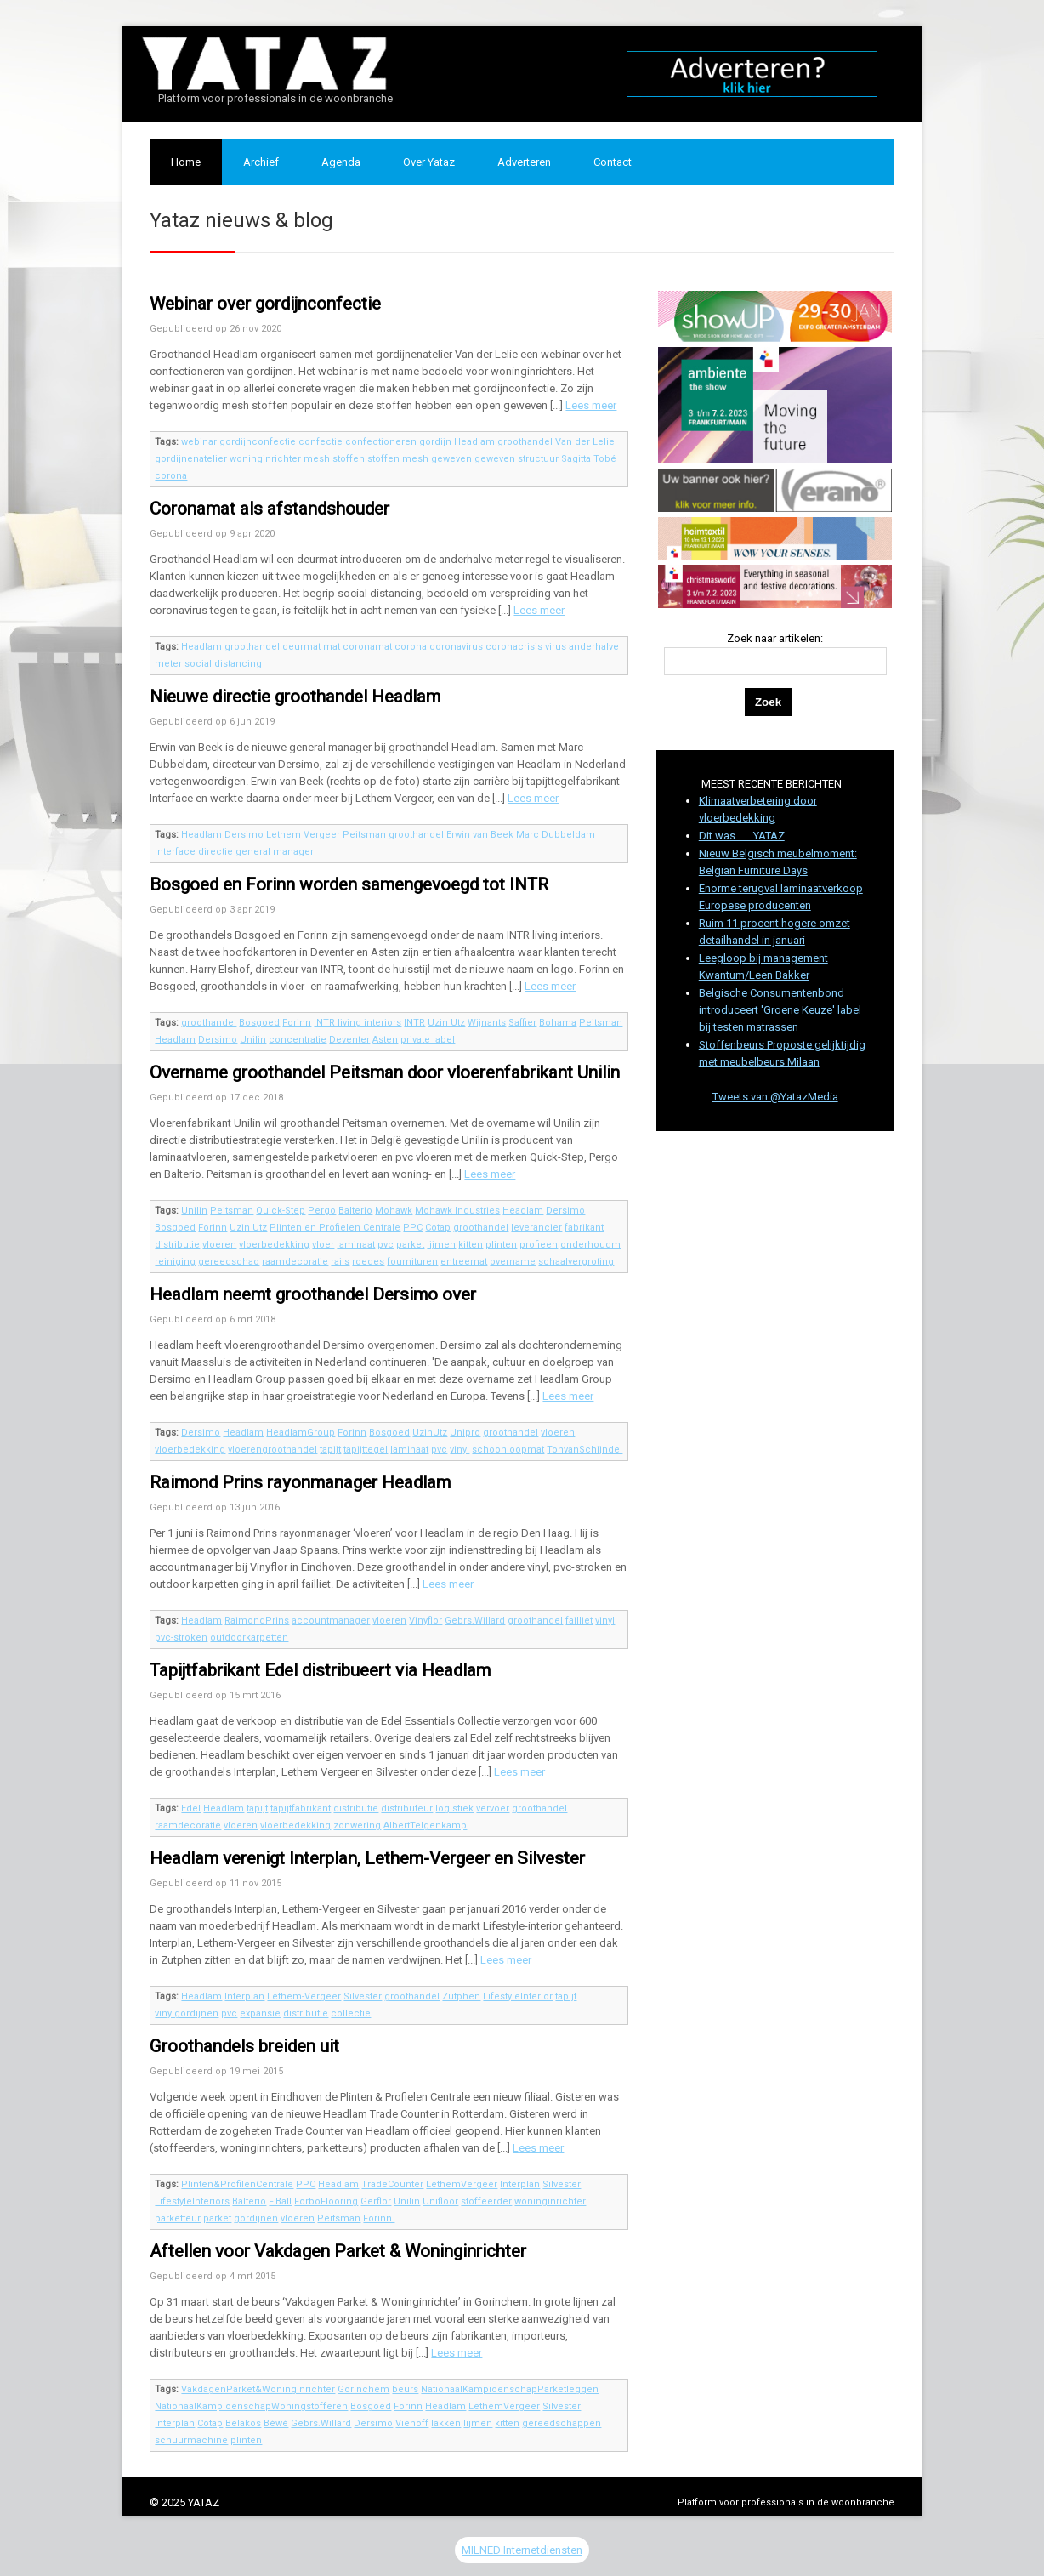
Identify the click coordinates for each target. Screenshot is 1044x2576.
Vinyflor (425, 1620)
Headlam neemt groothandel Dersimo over (313, 1294)
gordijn (435, 441)
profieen (538, 1244)
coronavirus (456, 646)
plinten (501, 1244)
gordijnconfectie (257, 441)
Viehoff (411, 2423)
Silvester (362, 1996)
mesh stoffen (334, 458)
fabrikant (584, 1227)
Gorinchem (363, 2389)
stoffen (383, 458)
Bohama (557, 1022)
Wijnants (487, 1022)
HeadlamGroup (300, 1432)
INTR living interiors (357, 1022)
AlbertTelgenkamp (425, 1825)
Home (186, 162)
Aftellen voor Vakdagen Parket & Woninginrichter (338, 2251)
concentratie (297, 1039)
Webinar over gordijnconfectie (265, 303)
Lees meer (590, 405)
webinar (199, 441)
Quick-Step (280, 1210)
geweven (451, 458)
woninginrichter (265, 458)
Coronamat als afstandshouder (269, 508)
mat (331, 646)
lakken (446, 2423)
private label (427, 1039)
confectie (320, 441)
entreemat (463, 1261)
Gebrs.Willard (475, 1620)
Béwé (276, 2423)
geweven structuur (516, 458)
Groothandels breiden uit (244, 2046)
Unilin (253, 1039)
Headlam (474, 441)
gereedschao (228, 1261)
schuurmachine (191, 2440)
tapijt (330, 1449)
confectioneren (381, 441)
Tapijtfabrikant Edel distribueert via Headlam (320, 1670)
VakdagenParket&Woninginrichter (258, 2389)
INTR (414, 1022)
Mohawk (393, 1210)
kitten (470, 1244)
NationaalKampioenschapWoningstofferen (251, 2406)
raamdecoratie (295, 1261)
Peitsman (364, 834)
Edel (191, 1808)
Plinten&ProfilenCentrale (237, 2184)
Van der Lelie (585, 441)
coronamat (367, 646)
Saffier (522, 1022)
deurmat (301, 646)
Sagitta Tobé (588, 458)
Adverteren (524, 162)
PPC (413, 1227)
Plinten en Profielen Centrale (335, 1227)
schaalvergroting (576, 1261)
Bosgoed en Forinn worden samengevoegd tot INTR (349, 884)
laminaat (356, 1244)
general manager (274, 851)
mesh (415, 458)
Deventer (349, 1039)
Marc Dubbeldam (555, 834)
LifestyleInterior (518, 1996)
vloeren (219, 1244)
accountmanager (331, 1620)
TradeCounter (392, 2184)
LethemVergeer (461, 2184)
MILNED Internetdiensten (522, 2550)
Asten (385, 1039)
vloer (323, 1244)
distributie (177, 1244)
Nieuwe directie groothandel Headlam (295, 696)
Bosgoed (259, 1022)
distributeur (407, 1808)
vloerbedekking (274, 1244)
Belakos (243, 2423)
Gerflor (375, 2201)
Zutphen (461, 1996)
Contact (612, 162)
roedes (368, 1261)
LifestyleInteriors (192, 2201)
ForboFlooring (326, 2201)
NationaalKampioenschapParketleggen (510, 2389)
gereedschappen (561, 2423)
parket (410, 1244)
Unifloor (440, 2201)
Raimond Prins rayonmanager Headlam (300, 1482)
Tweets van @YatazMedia (775, 1096)
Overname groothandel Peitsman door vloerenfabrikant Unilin (385, 1072)
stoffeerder (486, 2201)
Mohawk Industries (457, 1210)
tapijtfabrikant (300, 1808)
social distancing (223, 663)
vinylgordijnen (186, 2013)
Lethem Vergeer (303, 834)
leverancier (536, 1227)
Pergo (322, 1210)
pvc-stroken (181, 1637)
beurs (405, 2389)
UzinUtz (429, 1432)
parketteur (178, 2218)
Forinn (296, 1022)
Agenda (340, 162)
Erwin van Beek (479, 834)
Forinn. (378, 2218)
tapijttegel (365, 1449)
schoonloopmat (508, 1449)
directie (215, 851)
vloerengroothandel (272, 1449)
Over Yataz (429, 162)
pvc (385, 1244)
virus (555, 646)
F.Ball (280, 2201)
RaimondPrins (256, 1620)
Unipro (465, 1432)
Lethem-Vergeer (304, 1996)
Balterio (355, 1210)
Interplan (244, 1996)
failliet (579, 1620)
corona (171, 475)
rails (340, 1261)
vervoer (492, 1808)
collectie (351, 2013)
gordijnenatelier (191, 458)
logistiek (454, 1808)
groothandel (525, 441)
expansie (260, 2013)
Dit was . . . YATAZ (742, 835)
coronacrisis (513, 646)
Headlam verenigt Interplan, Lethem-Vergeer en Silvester (367, 1858)
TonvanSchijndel (584, 1449)
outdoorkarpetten (249, 1637)
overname (513, 1261)
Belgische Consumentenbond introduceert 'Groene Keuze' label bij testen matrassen (780, 1010)
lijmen (441, 1244)
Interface (175, 851)
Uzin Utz (446, 1022)
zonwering (357, 1825)
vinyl (459, 1449)
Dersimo (244, 834)
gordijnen (256, 2218)
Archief (261, 162)
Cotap (438, 1227)
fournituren (412, 1261)
